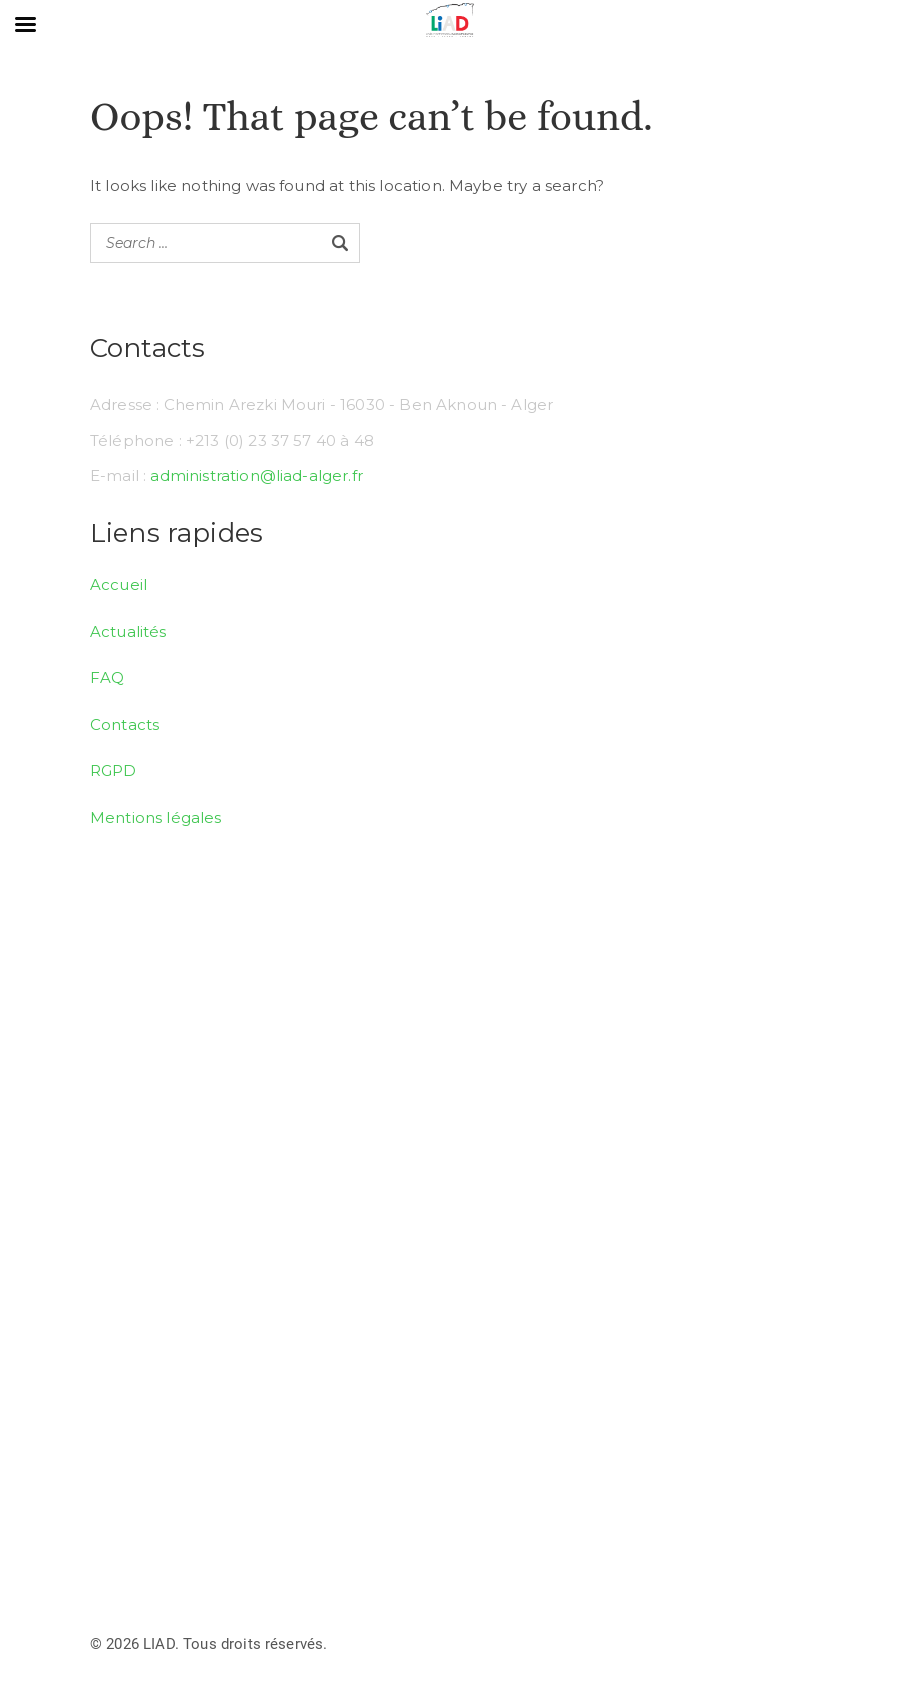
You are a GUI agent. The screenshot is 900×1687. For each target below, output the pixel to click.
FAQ (107, 677)
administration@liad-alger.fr (256, 475)
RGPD (113, 770)
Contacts (124, 724)
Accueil (118, 584)
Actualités (128, 631)
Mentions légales (156, 817)
